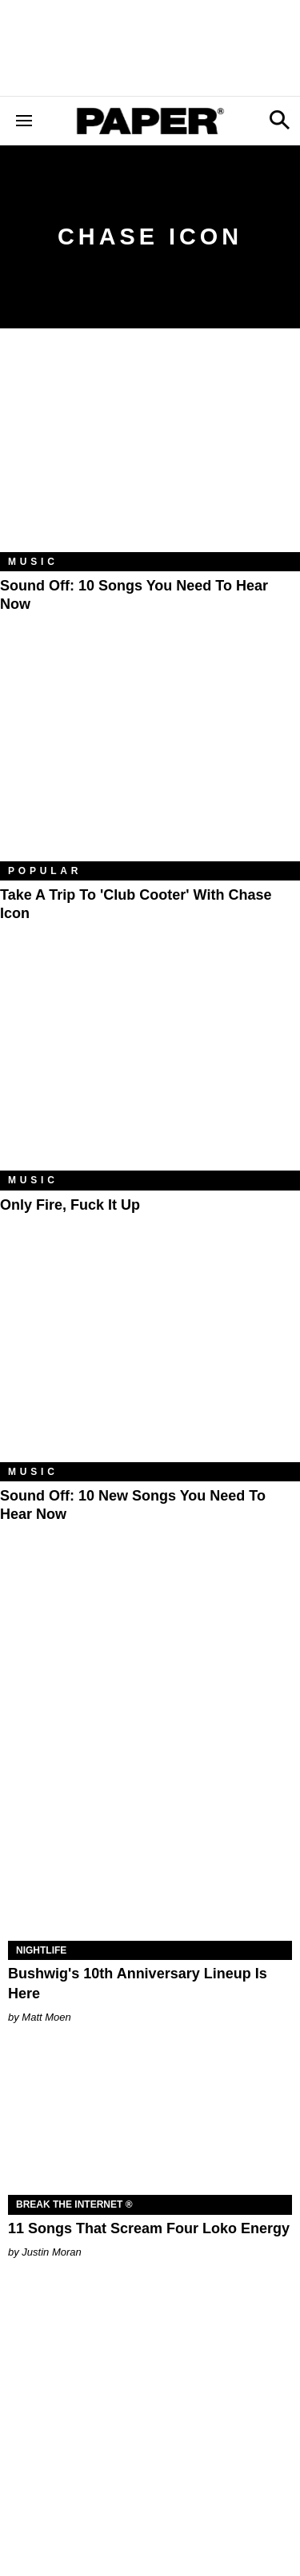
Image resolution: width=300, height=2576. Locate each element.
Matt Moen (46, 2017)
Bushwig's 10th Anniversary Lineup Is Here (137, 1984)
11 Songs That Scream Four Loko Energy (149, 2228)
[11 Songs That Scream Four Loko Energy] (150, 2124)
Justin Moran (51, 2252)
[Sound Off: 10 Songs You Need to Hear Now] (150, 452)
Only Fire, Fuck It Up (70, 1205)
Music (33, 561)
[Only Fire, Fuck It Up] (150, 1071)
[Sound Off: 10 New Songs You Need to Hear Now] (150, 1362)
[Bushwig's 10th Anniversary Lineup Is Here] (150, 1870)
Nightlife (41, 1950)
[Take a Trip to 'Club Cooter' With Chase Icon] (150, 761)
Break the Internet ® (74, 2204)
